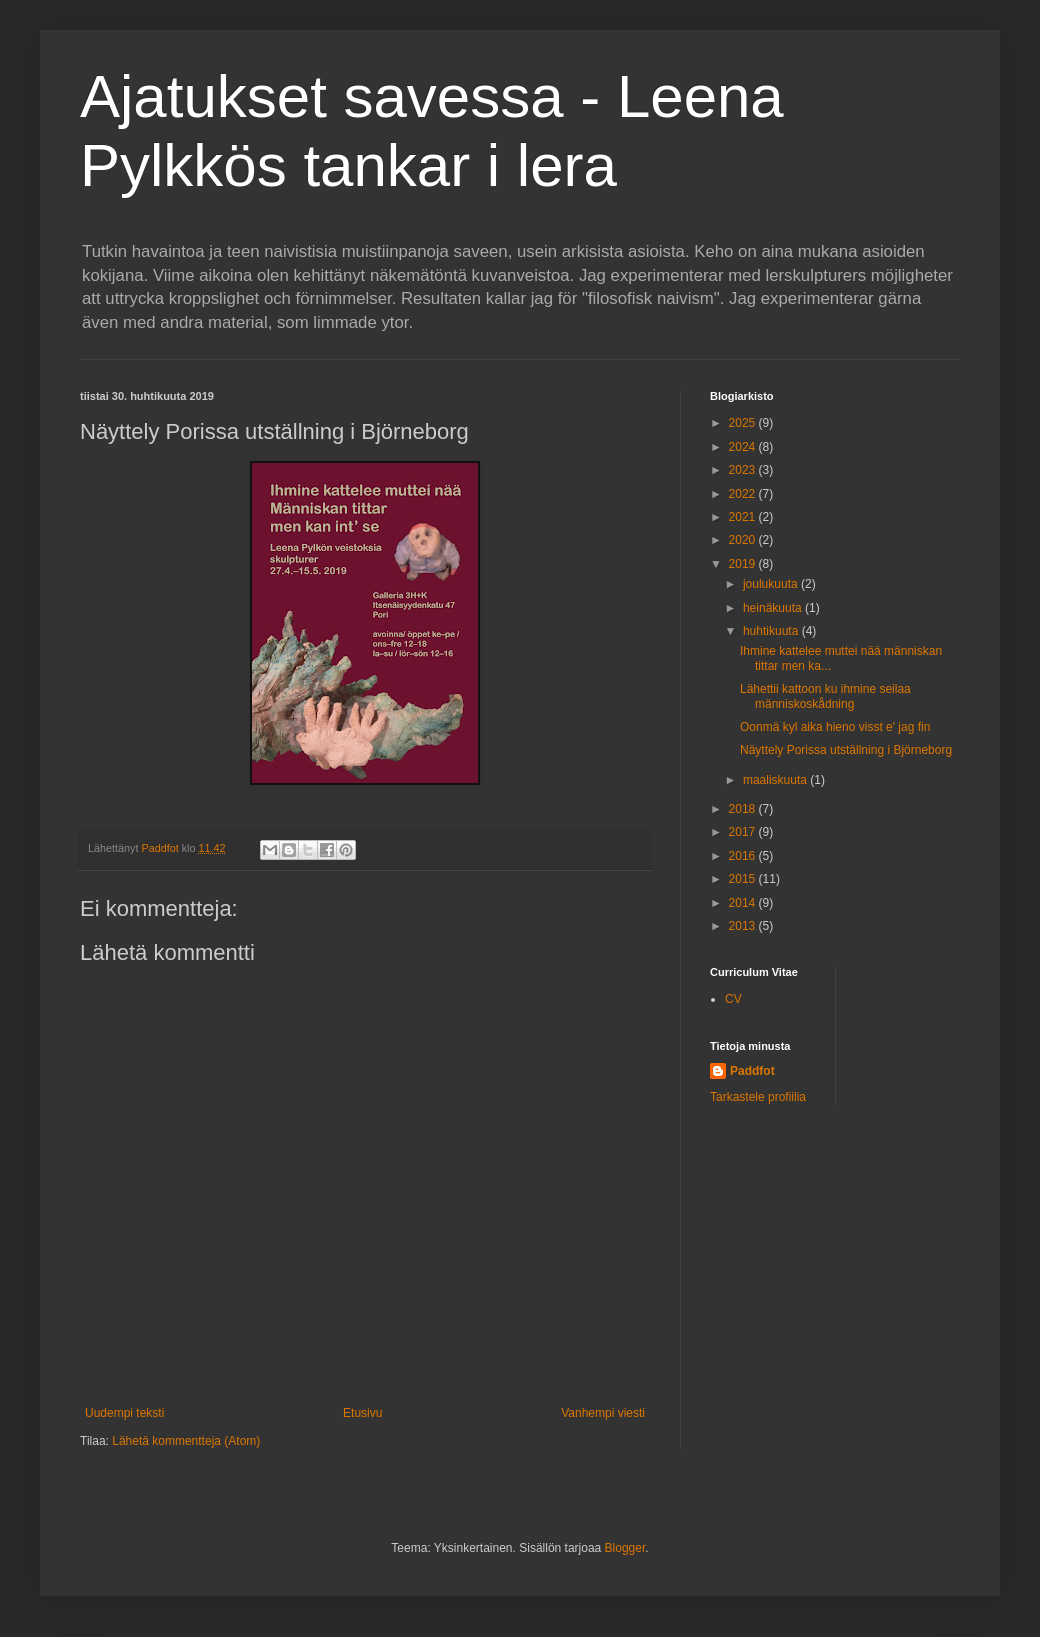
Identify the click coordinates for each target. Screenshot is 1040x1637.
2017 (744, 832)
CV (733, 999)
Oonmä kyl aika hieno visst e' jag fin (835, 727)
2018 (744, 809)
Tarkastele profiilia (758, 1097)
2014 (744, 903)
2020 (744, 540)
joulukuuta (772, 584)
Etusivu (362, 1413)
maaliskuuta (776, 780)
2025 (744, 423)
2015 (744, 879)
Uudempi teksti (124, 1413)
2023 (744, 470)
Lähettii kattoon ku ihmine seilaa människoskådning (825, 696)
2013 (744, 926)
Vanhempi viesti (603, 1413)
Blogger (625, 1548)
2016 (744, 856)
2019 (744, 564)
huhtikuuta (772, 631)
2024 (744, 447)
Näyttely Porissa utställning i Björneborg (846, 750)
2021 (744, 517)
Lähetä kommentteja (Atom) (186, 1441)
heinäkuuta (774, 608)
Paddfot (752, 1071)
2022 (744, 494)
